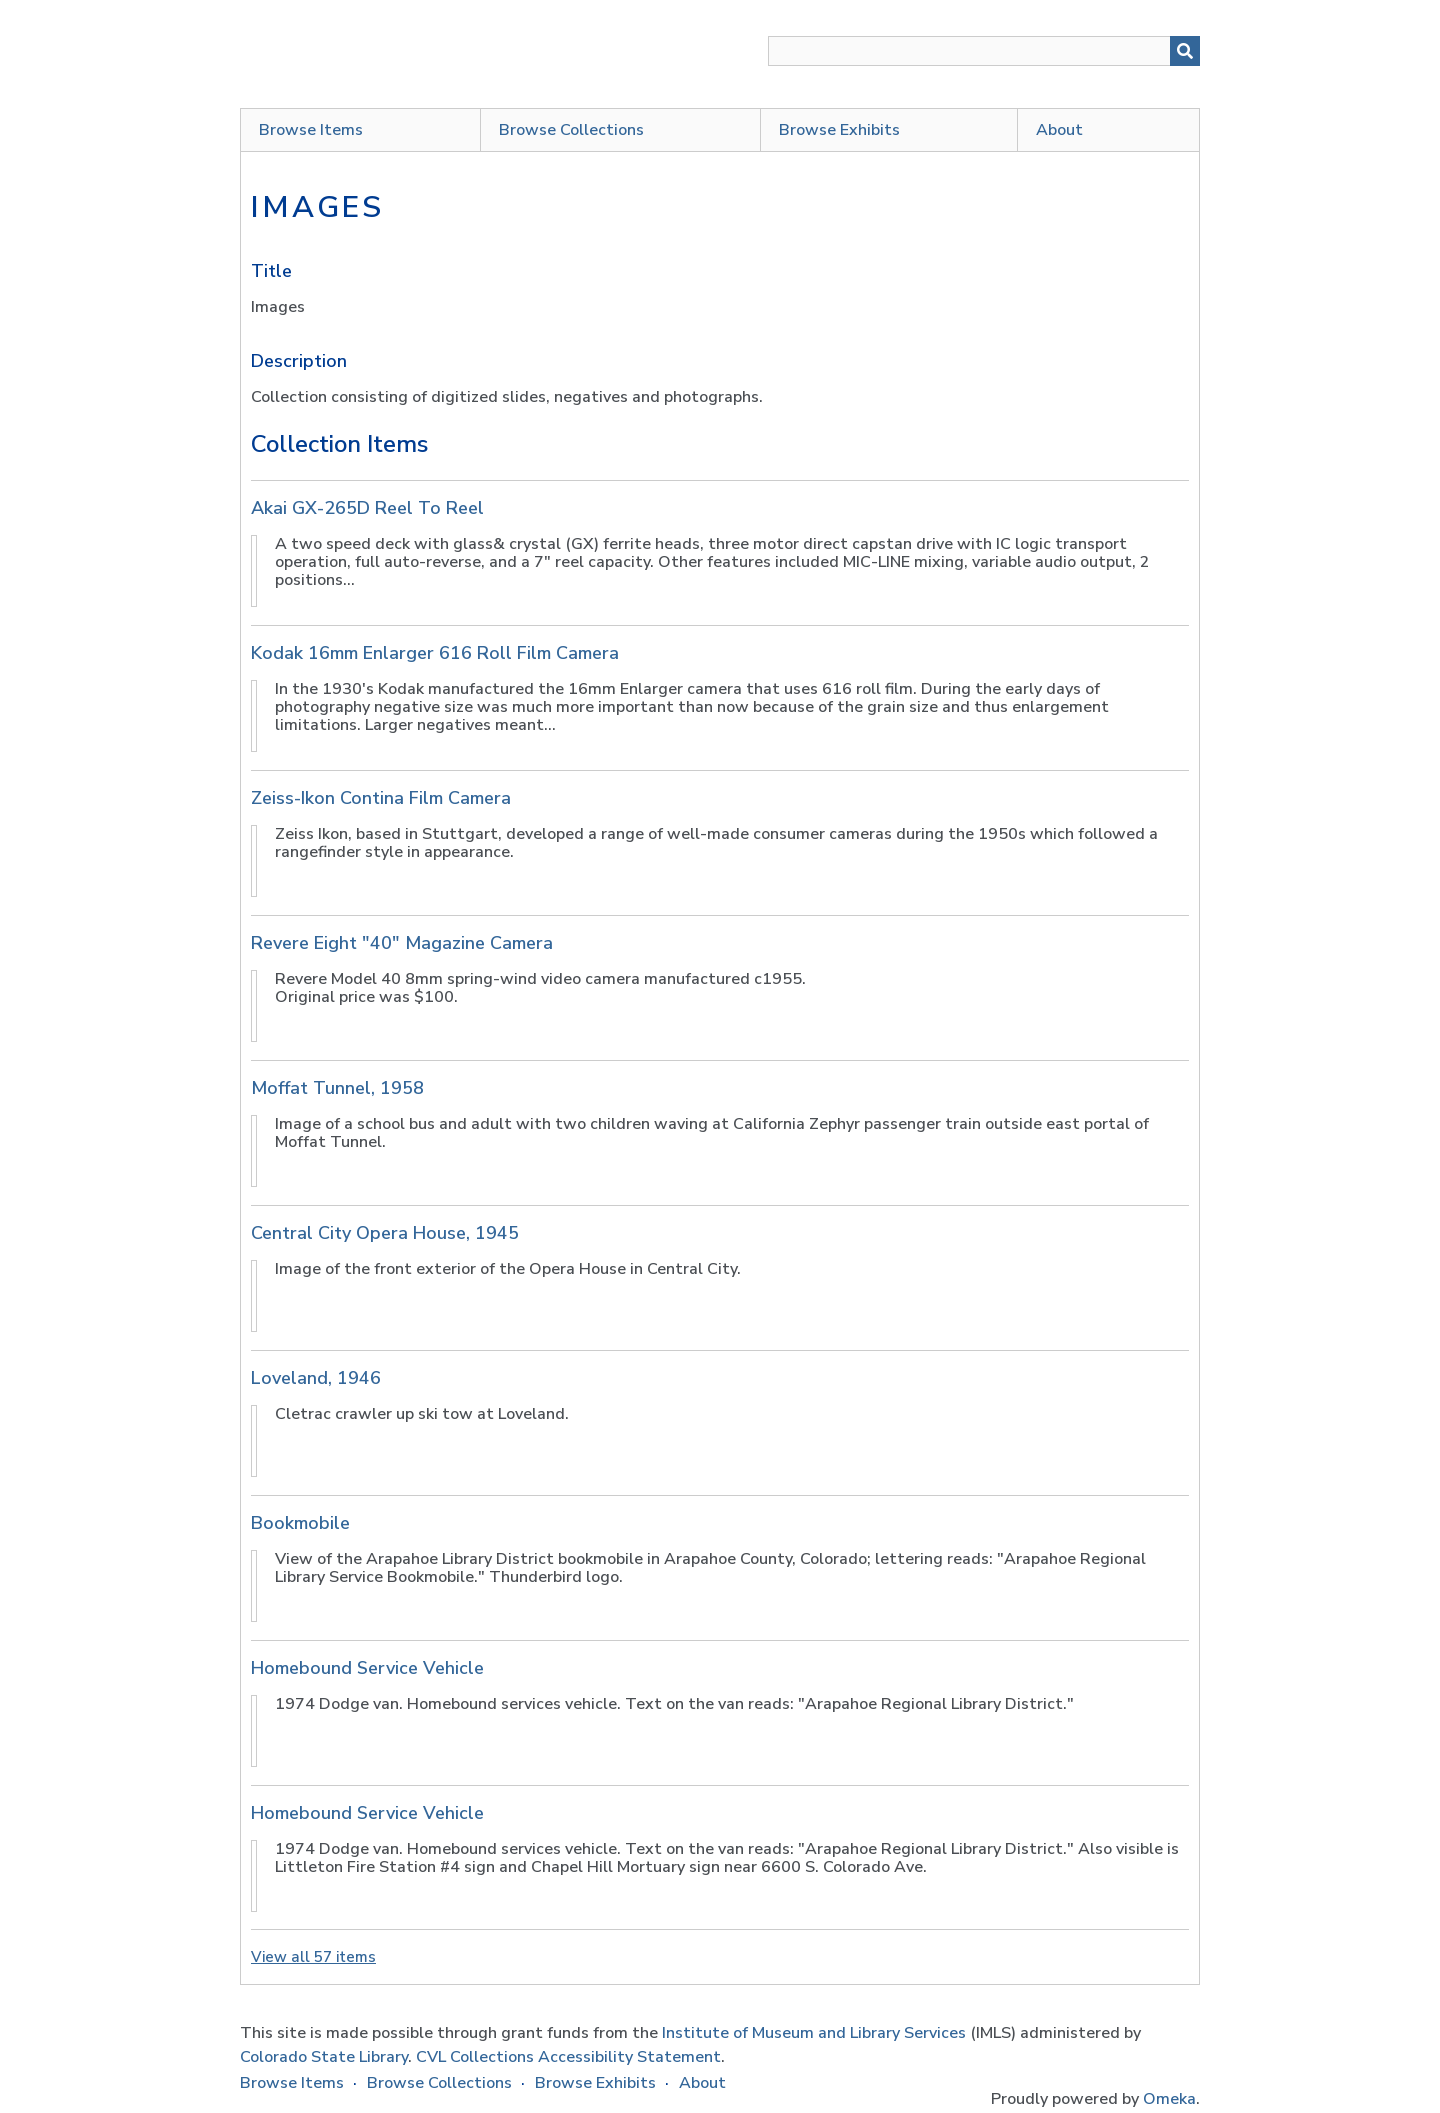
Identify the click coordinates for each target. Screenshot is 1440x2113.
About (1059, 130)
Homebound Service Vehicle (367, 1668)
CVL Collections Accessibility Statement (568, 2057)
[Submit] (1185, 51)
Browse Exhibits (839, 130)
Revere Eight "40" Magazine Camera (402, 943)
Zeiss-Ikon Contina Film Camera (381, 798)
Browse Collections (571, 130)
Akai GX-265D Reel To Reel (367, 508)
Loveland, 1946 (316, 1378)
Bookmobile (300, 1523)
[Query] (984, 51)
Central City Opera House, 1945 (385, 1233)
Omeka (1169, 2099)
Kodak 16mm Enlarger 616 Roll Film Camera (435, 653)
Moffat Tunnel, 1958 (337, 1088)
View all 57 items (313, 1957)
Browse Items (311, 130)
